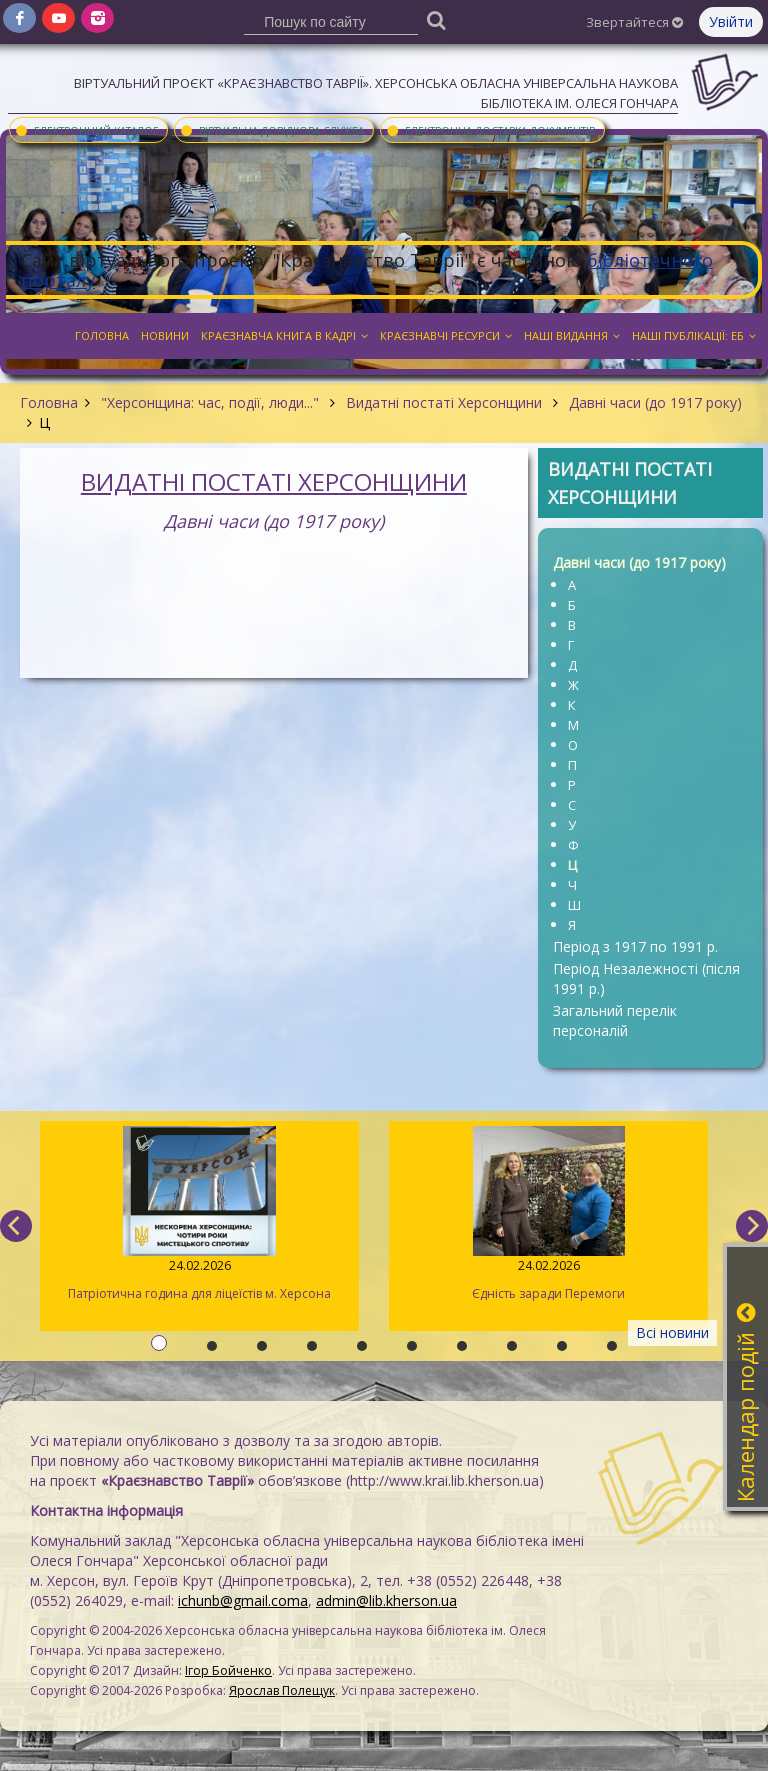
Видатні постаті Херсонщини (444, 402)
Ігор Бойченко (228, 1670)
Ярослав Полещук (282, 1690)
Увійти (731, 21)
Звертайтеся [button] (634, 22)
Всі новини (672, 1332)
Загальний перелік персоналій (615, 1020)
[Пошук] (437, 19)
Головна (49, 402)
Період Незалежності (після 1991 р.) (646, 978)
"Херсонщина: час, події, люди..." (210, 402)
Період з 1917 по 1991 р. (635, 946)
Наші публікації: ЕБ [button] (694, 335)
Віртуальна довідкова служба (271, 130)
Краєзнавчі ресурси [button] (446, 335)
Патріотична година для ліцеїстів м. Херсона (199, 1214)
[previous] (16, 1226)
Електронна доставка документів (490, 130)
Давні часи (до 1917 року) (653, 402)
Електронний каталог (86, 130)
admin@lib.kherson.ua (386, 1600)
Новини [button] (165, 335)
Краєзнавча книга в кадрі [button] (284, 335)
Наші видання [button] (572, 335)
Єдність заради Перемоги (548, 1214)
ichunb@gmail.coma (243, 1600)
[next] (752, 1226)
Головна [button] (102, 335)
